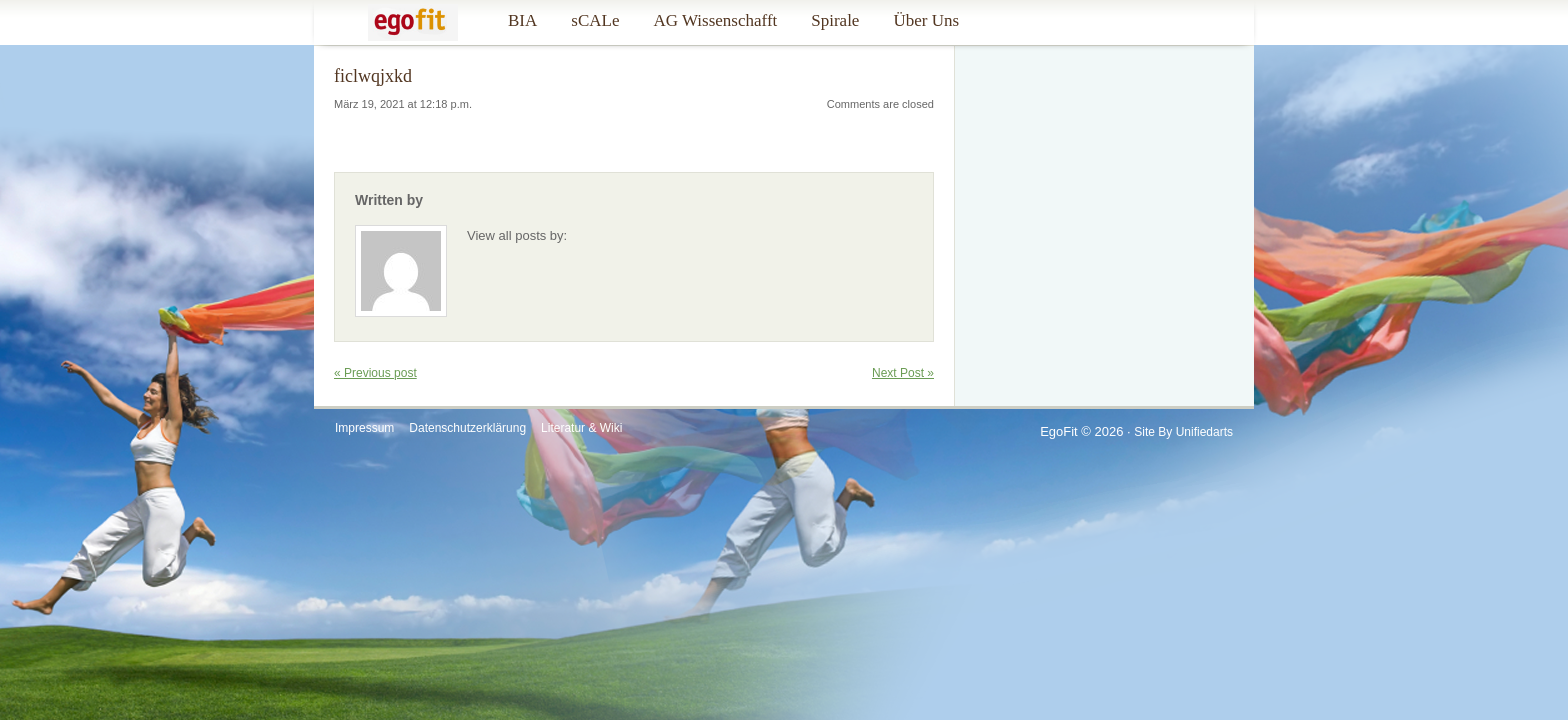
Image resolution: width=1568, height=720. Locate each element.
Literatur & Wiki (581, 428)
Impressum (364, 428)
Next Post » (903, 373)
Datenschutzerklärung (467, 428)
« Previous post (375, 373)
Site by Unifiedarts (1183, 432)
